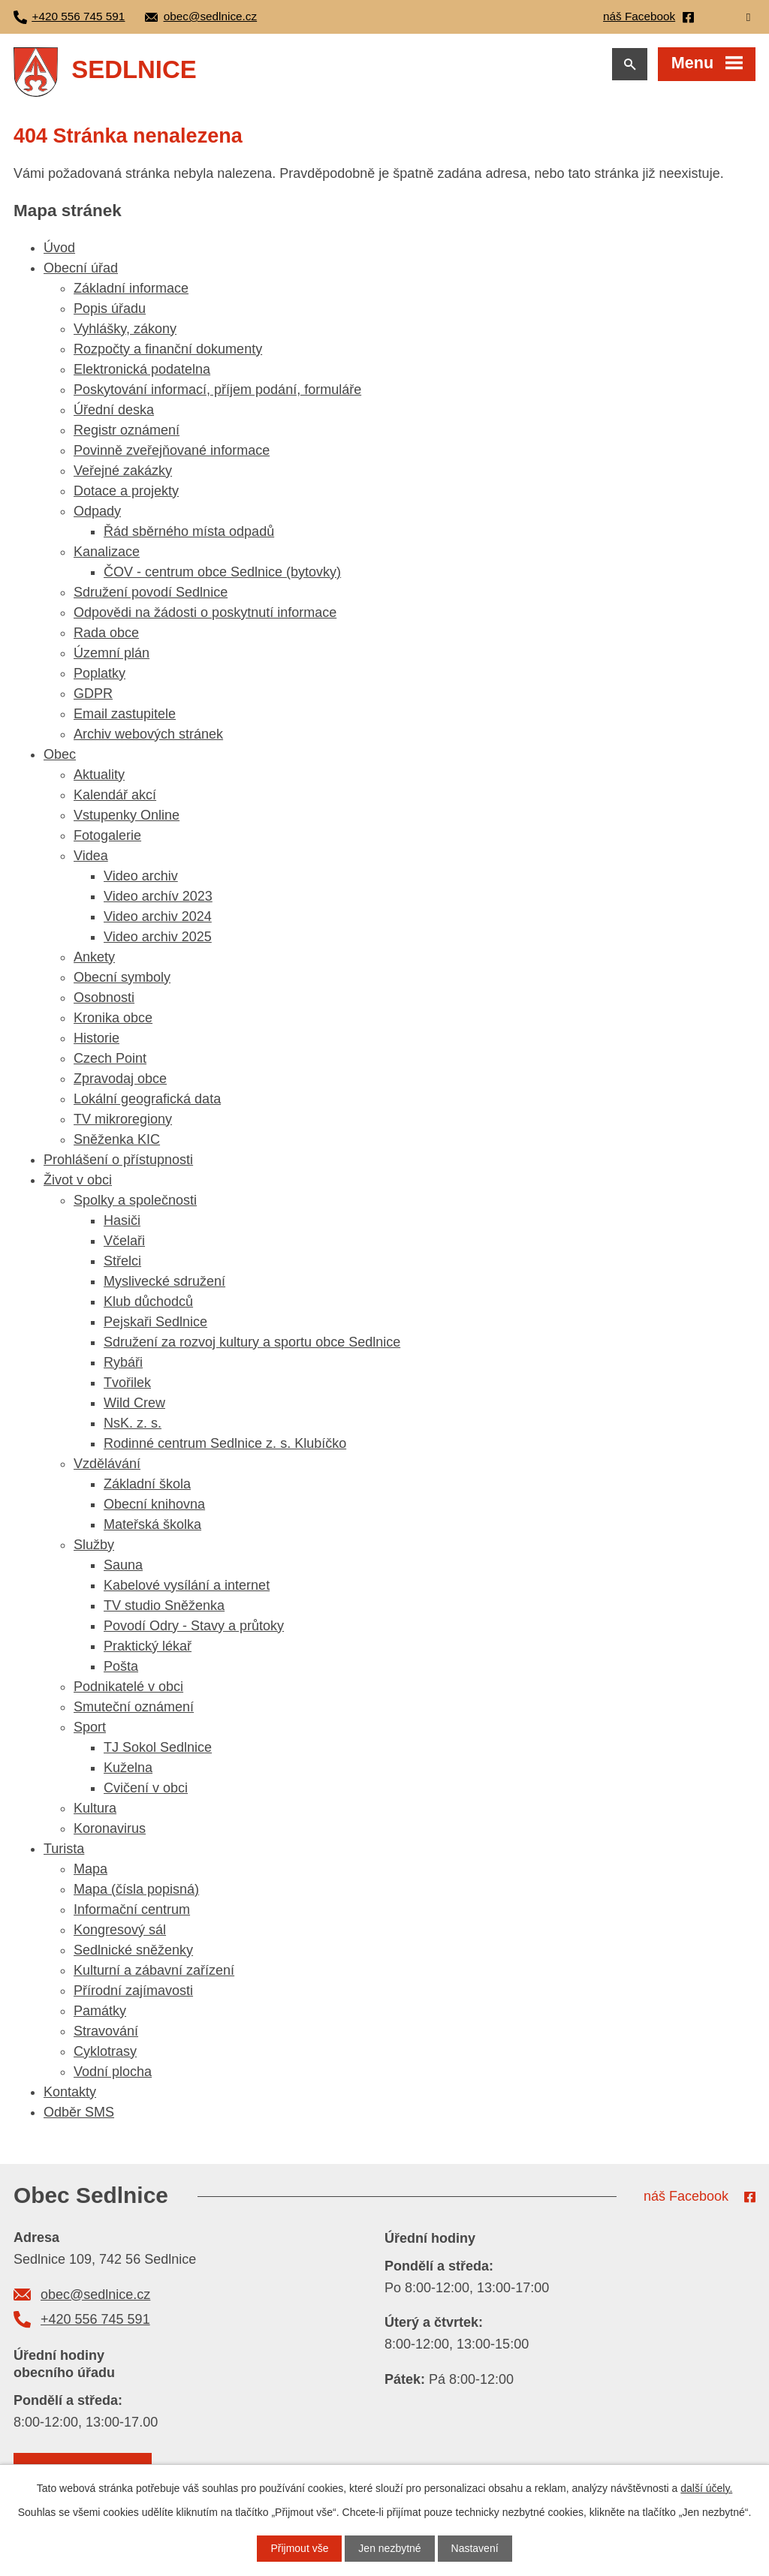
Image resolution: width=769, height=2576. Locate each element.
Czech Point (110, 1058)
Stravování (106, 2031)
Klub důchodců (148, 1301)
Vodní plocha (113, 2071)
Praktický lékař (147, 1646)
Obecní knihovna (154, 1504)
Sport (90, 1727)
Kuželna (128, 1767)
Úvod (59, 247)
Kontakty (70, 2091)
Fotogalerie (107, 835)
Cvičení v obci (146, 1787)
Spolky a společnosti (135, 1200)
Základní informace (131, 288)
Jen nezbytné (389, 2548)
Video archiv (141, 875)
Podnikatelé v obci (128, 1686)
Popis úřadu (110, 308)
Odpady (97, 511)
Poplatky (99, 673)
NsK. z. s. (132, 1423)
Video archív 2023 (158, 896)
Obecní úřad (81, 267)
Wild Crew (134, 1402)
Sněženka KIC (117, 1139)
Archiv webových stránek (148, 734)
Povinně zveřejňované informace (172, 450)
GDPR (93, 693)
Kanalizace (107, 551)
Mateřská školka (152, 1524)
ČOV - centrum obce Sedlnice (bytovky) (222, 571)
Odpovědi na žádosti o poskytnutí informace (205, 612)
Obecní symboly (122, 977)
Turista (64, 1848)
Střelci (122, 1260)
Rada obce (106, 632)
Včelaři (124, 1240)
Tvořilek (127, 1382)
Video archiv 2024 (158, 916)
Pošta (121, 1666)
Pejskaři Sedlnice (155, 1321)
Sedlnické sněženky (133, 1950)
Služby (94, 1544)
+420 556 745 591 (95, 2319)
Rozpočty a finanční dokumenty (168, 349)
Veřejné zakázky (123, 470)
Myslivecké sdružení (164, 1281)
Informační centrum (132, 1909)
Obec (60, 754)
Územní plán (111, 653)
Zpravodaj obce (120, 1078)
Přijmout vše (299, 2548)
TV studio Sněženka (164, 1605)
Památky (100, 2010)
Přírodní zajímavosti (133, 1990)
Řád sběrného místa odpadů (189, 531)
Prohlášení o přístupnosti (118, 1159)
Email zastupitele (125, 713)
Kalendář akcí (115, 794)
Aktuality (99, 774)
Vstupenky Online (126, 815)
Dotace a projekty (126, 490)
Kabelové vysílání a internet (187, 1585)
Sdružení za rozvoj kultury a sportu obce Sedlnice (252, 1342)
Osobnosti (104, 997)
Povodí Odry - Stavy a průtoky (194, 1625)
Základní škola (147, 1483)
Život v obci (78, 1179)
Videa (91, 855)
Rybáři (123, 1362)
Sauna (123, 1564)
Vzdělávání (107, 1463)
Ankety (94, 956)
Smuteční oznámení (134, 1706)
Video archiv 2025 (158, 936)
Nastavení (475, 2548)
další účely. (706, 2488)
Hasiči (122, 1220)
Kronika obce (113, 1017)
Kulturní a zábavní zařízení (154, 1970)
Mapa (90, 1868)
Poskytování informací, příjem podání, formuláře (217, 389)
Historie (96, 1038)
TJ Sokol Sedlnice (158, 1747)
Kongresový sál (120, 1929)
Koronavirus (110, 1828)
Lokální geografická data (147, 1098)
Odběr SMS (79, 2112)
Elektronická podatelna (142, 369)
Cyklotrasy (105, 2051)
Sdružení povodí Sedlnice (151, 592)
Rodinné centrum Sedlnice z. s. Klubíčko (225, 1443)
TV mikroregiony (123, 1119)
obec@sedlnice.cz (95, 2294)
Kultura (95, 1808)
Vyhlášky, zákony (125, 328)
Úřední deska (114, 409)
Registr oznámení (126, 430)
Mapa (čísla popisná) (136, 1889)
